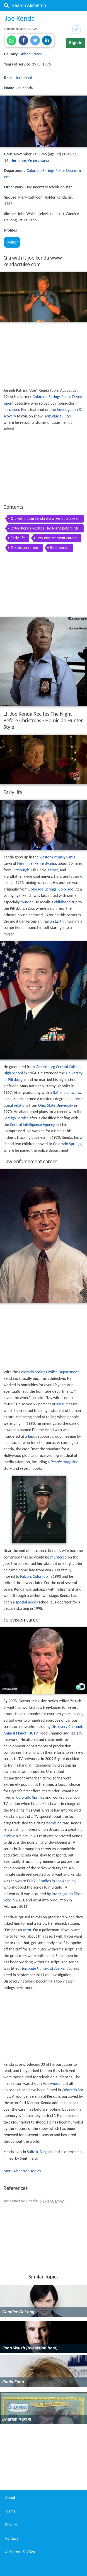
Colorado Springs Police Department (49, 1371)
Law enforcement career (56, 537)
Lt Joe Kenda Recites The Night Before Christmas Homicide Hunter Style (44, 529)
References (59, 547)
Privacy (11, 2524)
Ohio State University (55, 1105)
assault (62, 1404)
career (14, 409)
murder (27, 902)
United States (30, 54)
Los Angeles (65, 1880)
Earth (59, 921)
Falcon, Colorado (34, 1576)
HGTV (33, 1733)
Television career (24, 547)
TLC (73, 1733)
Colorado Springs (66, 1143)
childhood (62, 902)
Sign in (75, 42)
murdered (58, 1557)
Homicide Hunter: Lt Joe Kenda (45, 1968)
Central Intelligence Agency (32, 1124)
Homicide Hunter (57, 416)
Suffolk (32, 2151)
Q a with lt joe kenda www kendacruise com (44, 519)
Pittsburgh (20, 869)
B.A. (56, 1092)
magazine (64, 1461)
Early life (18, 537)
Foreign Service (16, 1118)
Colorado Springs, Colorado (51, 889)
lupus (32, 1436)
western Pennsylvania (57, 857)
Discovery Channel (66, 1726)
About (10, 2497)
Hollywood (51, 2083)
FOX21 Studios (39, 1880)
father (53, 869)
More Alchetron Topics (22, 2170)
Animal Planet (15, 1733)
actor (27, 1929)
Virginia (46, 2151)
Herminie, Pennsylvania (29, 160)
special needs (27, 1602)
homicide (54, 1823)
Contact (11, 2538)
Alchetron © (20, 2551)
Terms (10, 2511)
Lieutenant (23, 77)
